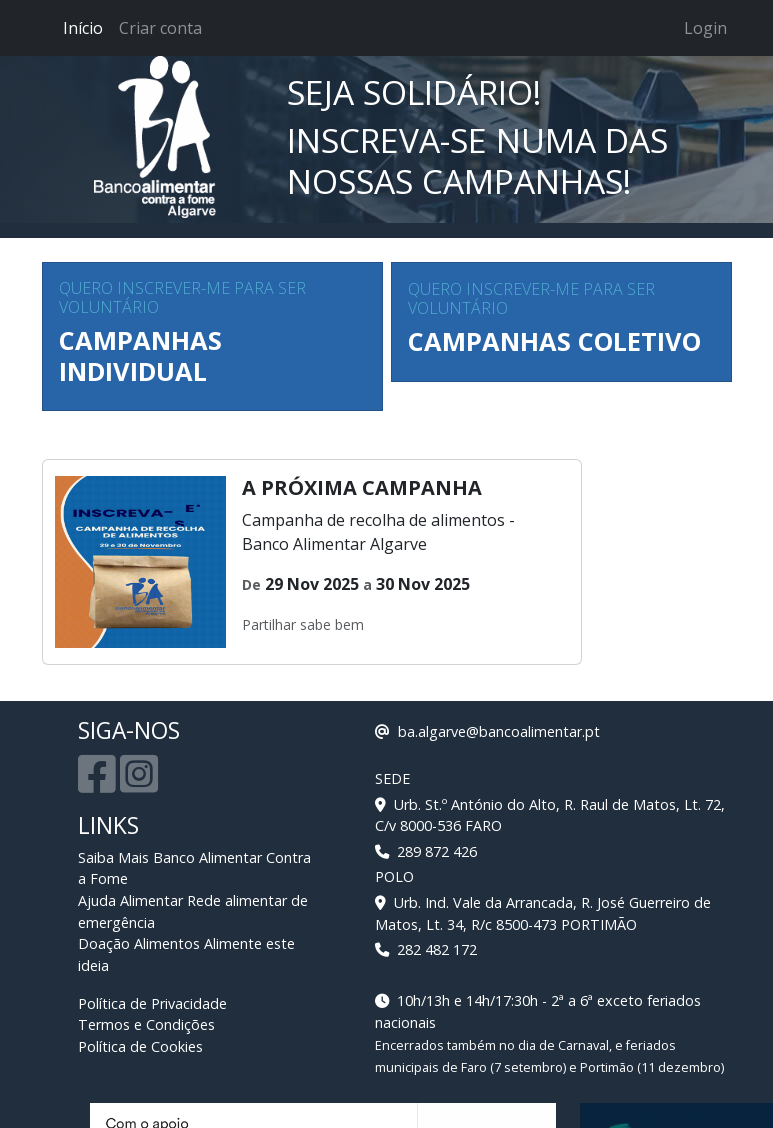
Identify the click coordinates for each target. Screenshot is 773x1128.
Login (705, 28)
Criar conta (160, 28)
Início (83, 28)
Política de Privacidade (152, 1003)
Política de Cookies (140, 1046)
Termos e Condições (146, 1024)
